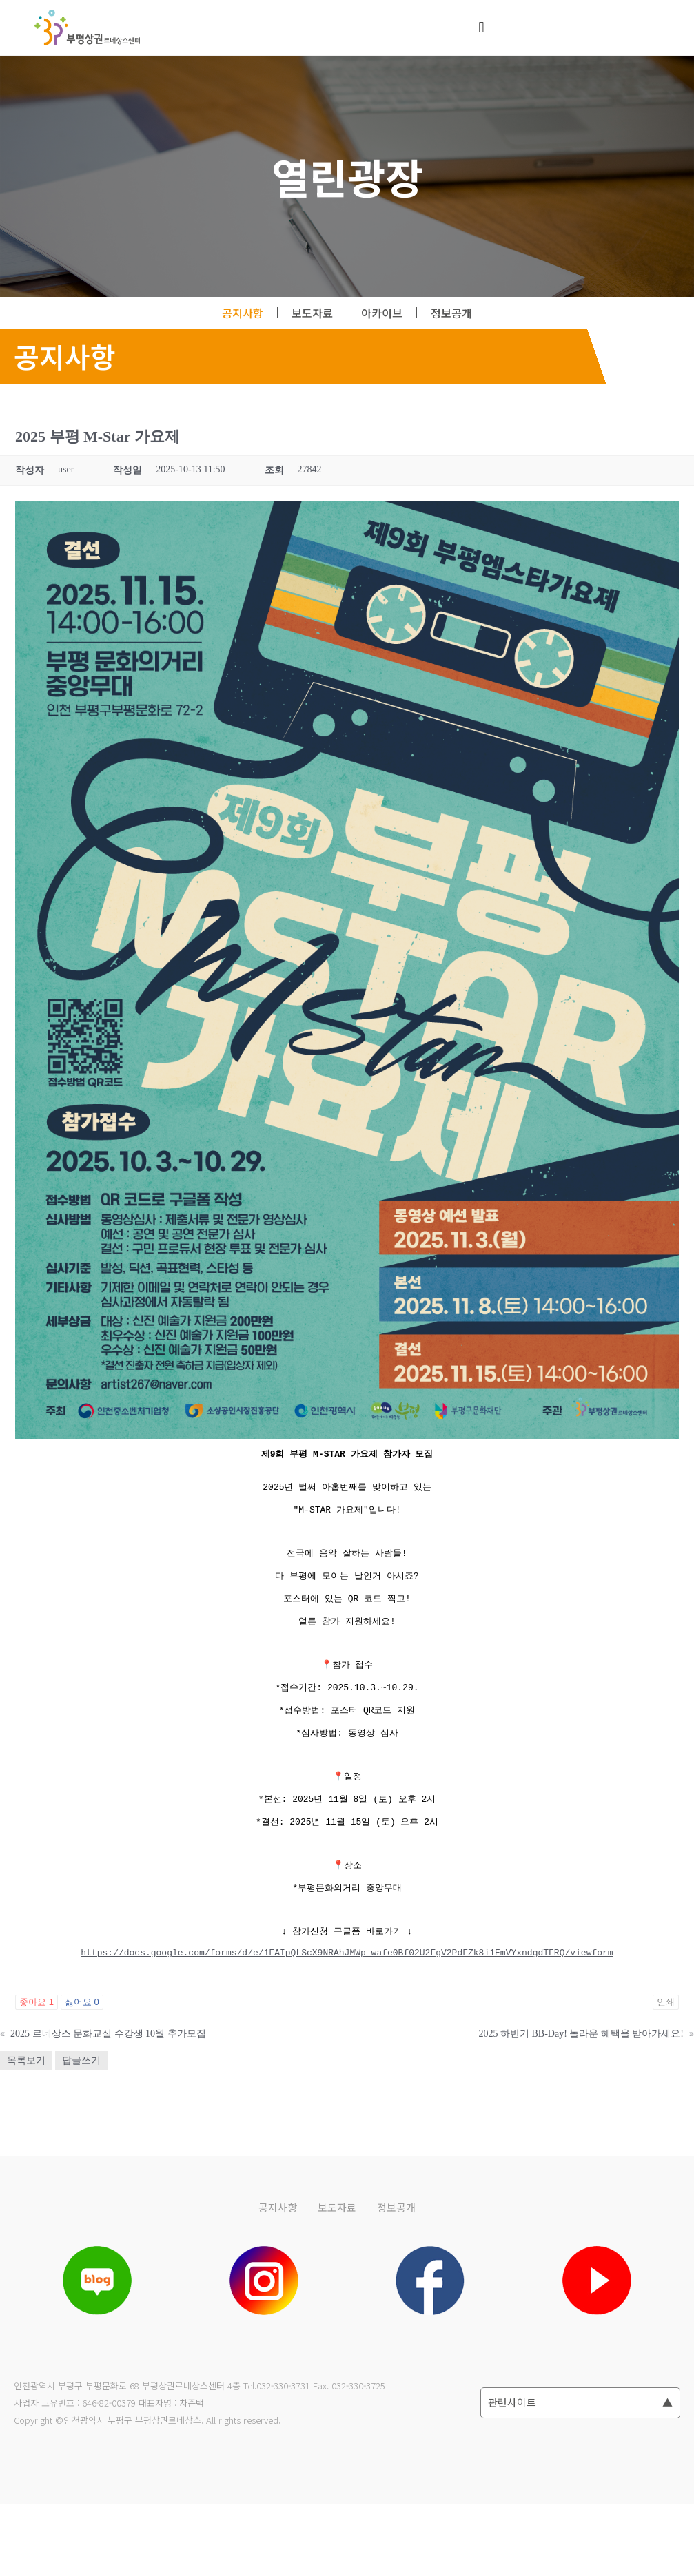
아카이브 (381, 312)
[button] (481, 28)
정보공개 (451, 312)
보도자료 (312, 312)
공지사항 (242, 312)
